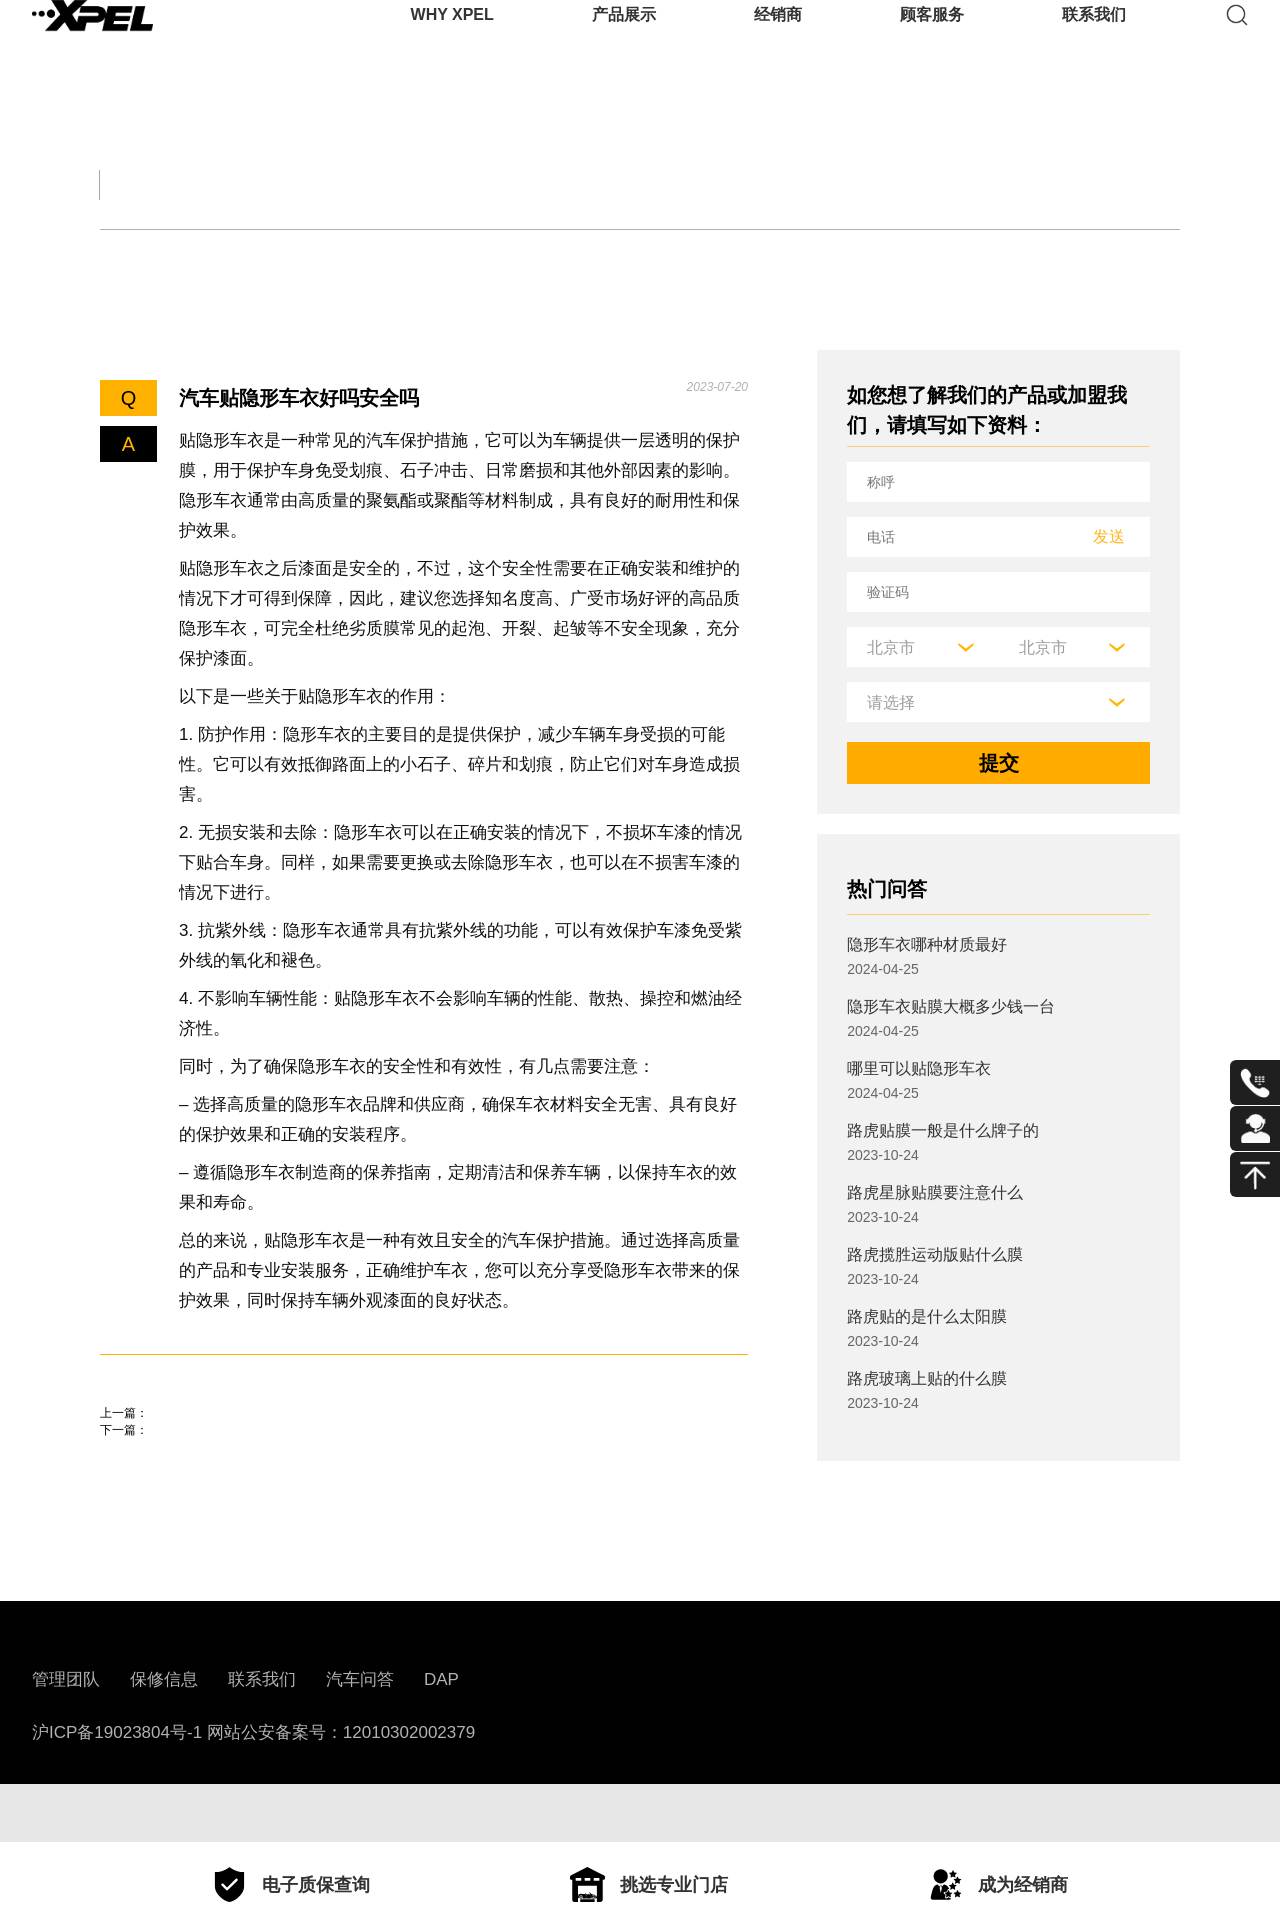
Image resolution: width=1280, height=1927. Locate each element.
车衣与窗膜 (449, 257)
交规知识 (268, 184)
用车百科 (940, 184)
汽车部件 (772, 184)
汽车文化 (604, 184)
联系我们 (1094, 44)
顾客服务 (932, 44)
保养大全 (436, 184)
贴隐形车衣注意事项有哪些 (220, 1442)
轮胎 (119, 257)
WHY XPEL (452, 44)
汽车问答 (360, 1737)
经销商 (778, 44)
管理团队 (66, 1737)
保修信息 (164, 1737)
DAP (441, 1737)
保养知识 (314, 257)
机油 (207, 257)
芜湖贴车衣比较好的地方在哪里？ (250, 1499)
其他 (566, 257)
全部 (124, 184)
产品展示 (624, 44)
